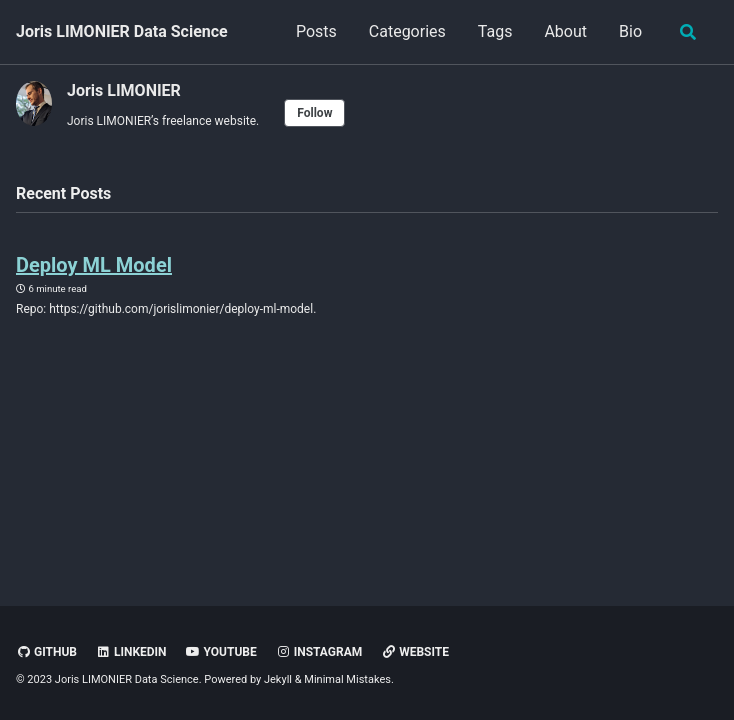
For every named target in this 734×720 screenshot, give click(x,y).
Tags (495, 31)
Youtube (221, 652)
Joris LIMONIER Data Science (122, 31)
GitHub (46, 652)
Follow (314, 113)
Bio (630, 31)
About (565, 31)
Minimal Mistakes (347, 679)
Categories (407, 31)
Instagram (319, 652)
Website (415, 652)
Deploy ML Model (94, 265)
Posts (316, 31)
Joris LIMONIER (124, 90)
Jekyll (278, 679)
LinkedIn (131, 652)
